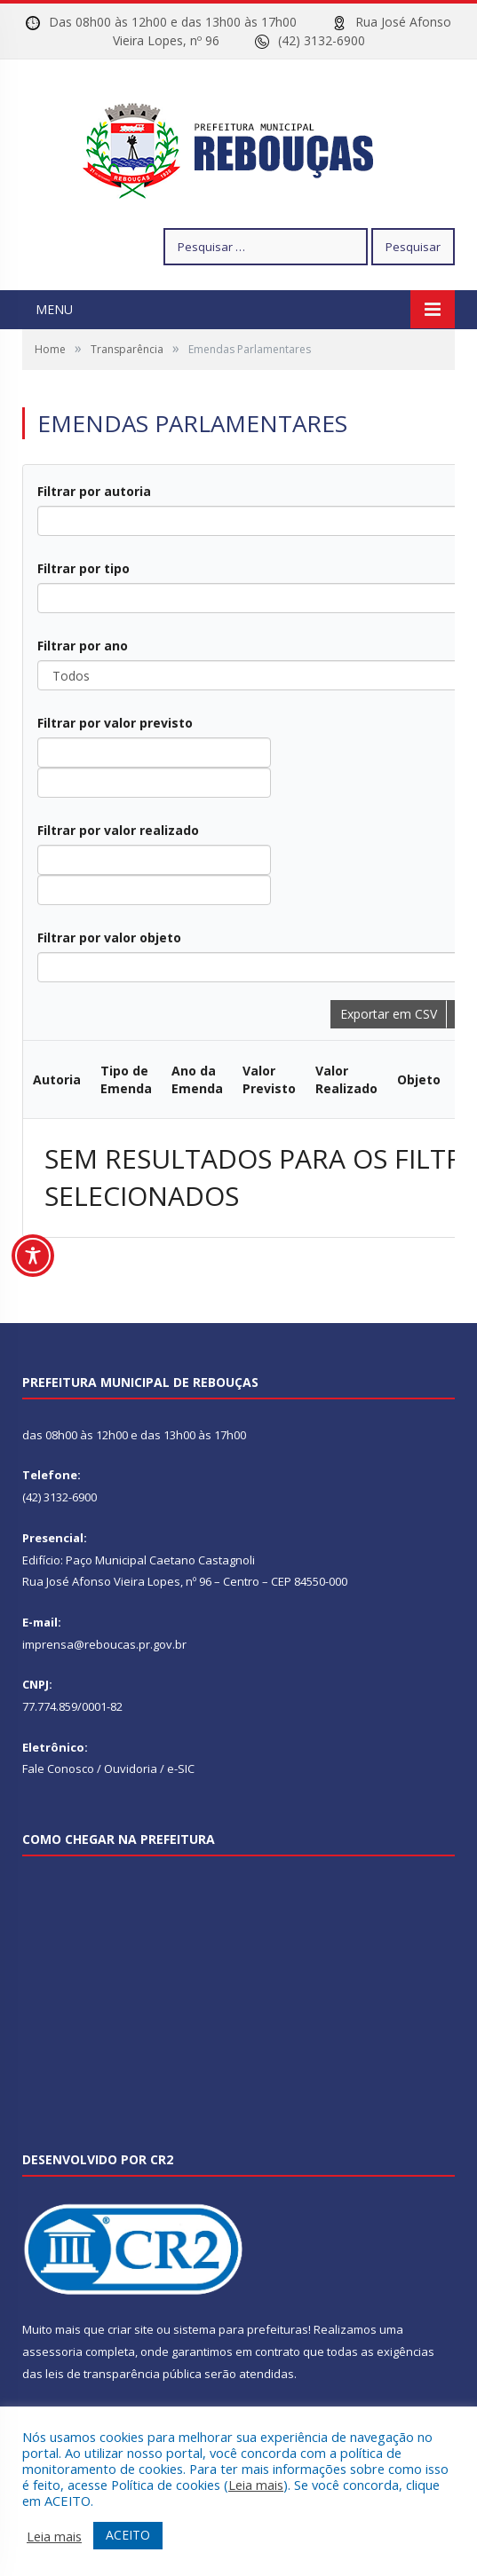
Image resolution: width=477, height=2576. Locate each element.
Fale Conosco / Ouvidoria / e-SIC (108, 1768)
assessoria (52, 2351)
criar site (130, 2329)
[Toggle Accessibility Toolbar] (32, 1255)
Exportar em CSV (388, 1013)
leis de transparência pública (123, 2374)
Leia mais (255, 2484)
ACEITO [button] (128, 2534)
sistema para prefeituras (240, 2329)
